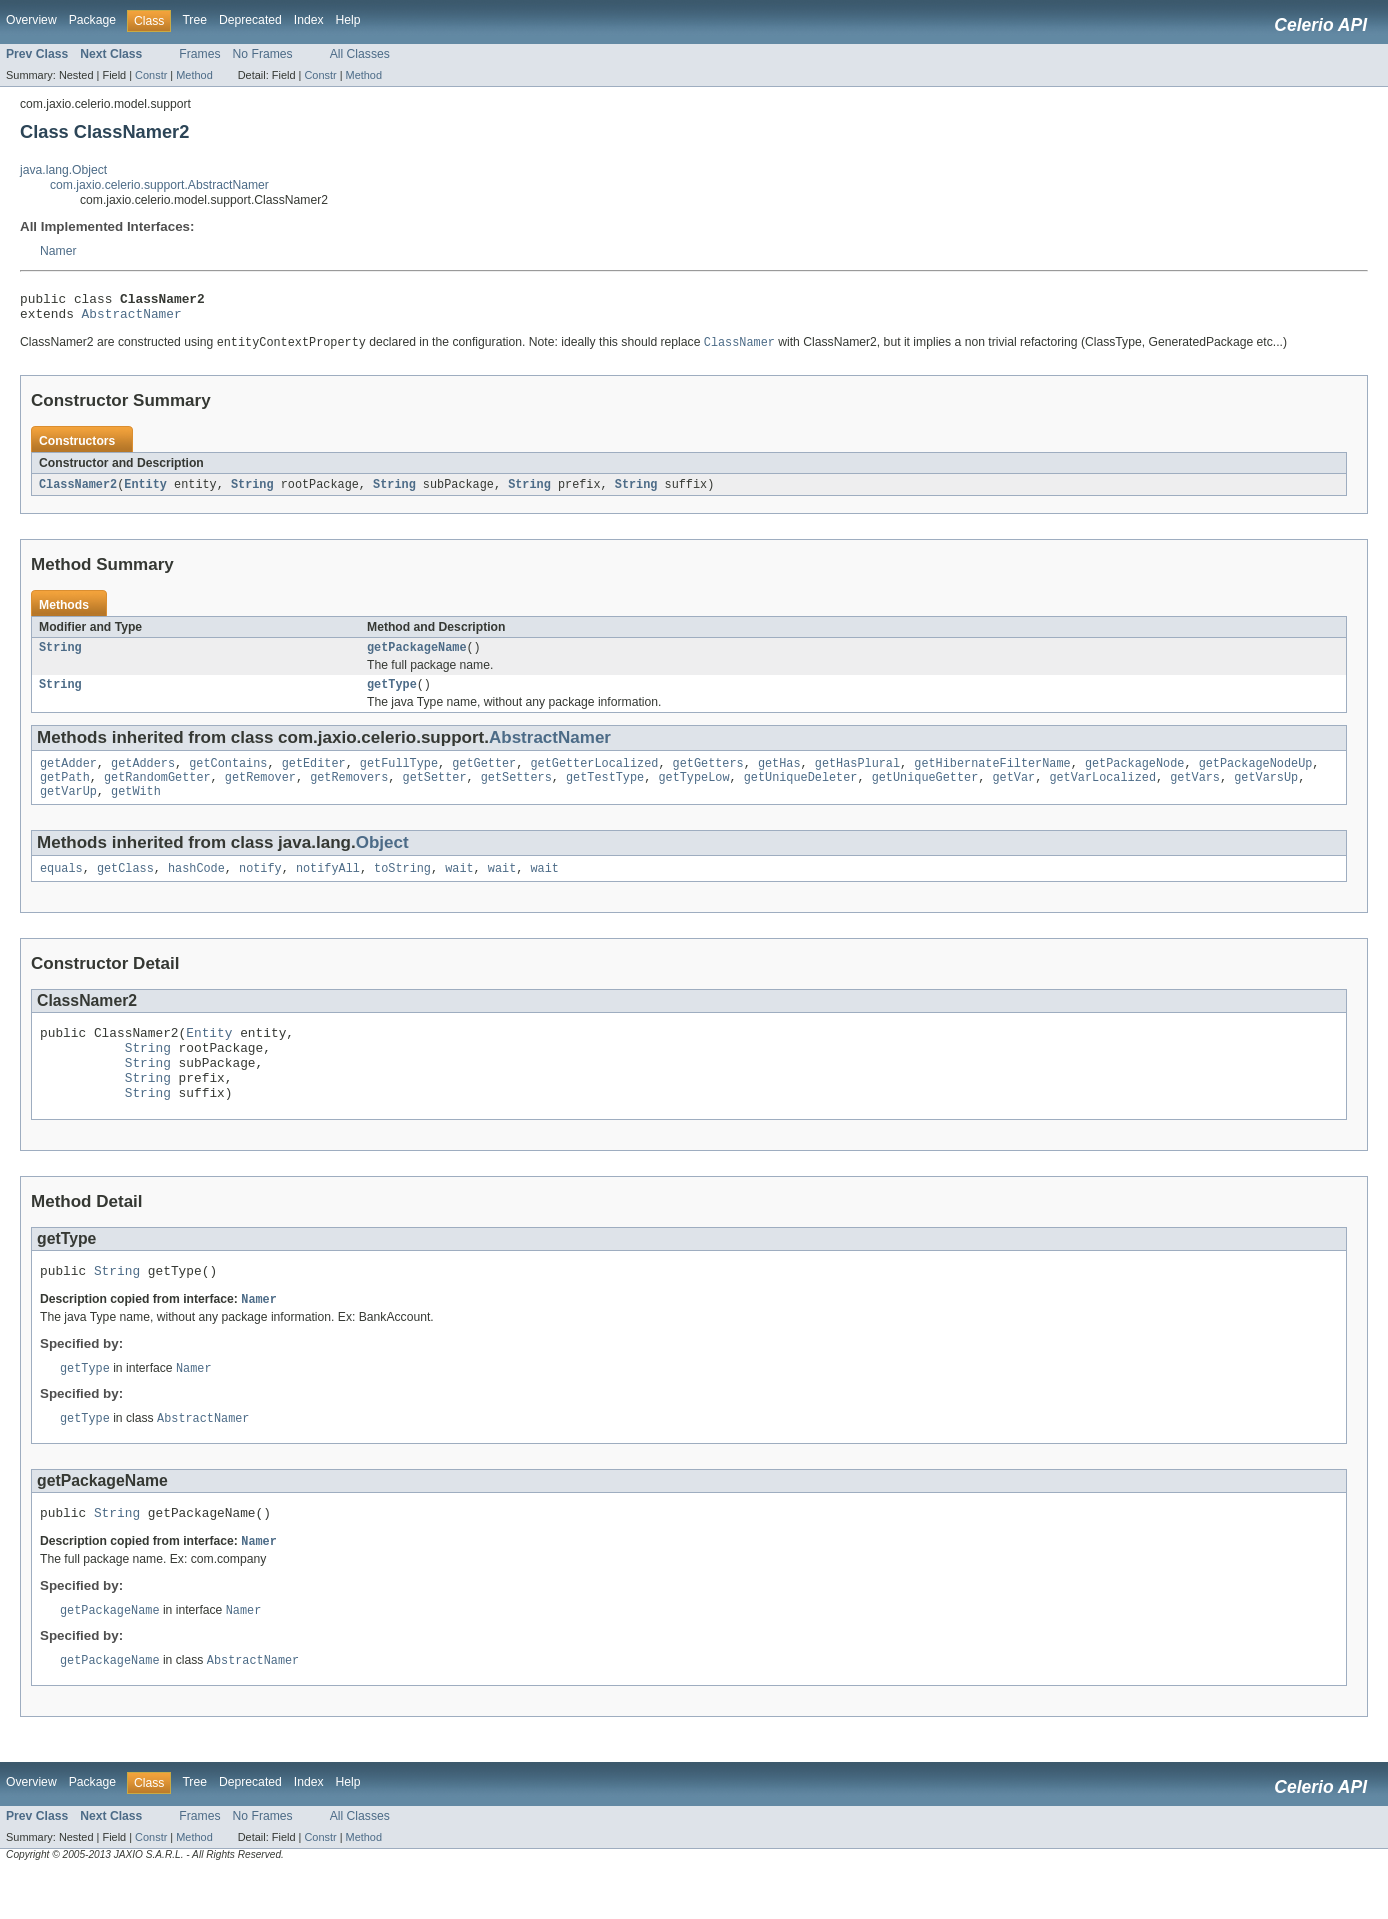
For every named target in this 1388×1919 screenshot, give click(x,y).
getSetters (516, 793)
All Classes (360, 54)
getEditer (314, 777)
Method (194, 75)
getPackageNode (1135, 777)
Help (348, 20)
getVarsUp (1266, 793)
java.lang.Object (63, 170)
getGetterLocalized (594, 777)
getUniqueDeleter (801, 793)
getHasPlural (857, 777)
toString (402, 888)
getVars (1195, 793)
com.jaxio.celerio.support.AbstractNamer (159, 185)
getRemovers (349, 793)
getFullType (399, 777)
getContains (228, 777)
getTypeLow (693, 793)
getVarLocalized (1102, 793)
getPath (65, 793)
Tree (194, 20)
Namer (58, 251)
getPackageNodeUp (1255, 777)
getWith (136, 809)
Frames (199, 54)
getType (392, 696)
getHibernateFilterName (992, 777)
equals (61, 888)
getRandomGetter (157, 793)
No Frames (263, 54)
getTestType (605, 793)
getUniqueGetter (925, 793)
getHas (779, 777)
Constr (151, 75)
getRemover (260, 793)
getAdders (143, 777)
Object (382, 860)
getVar (1013, 793)
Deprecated (250, 20)
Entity (145, 492)
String (252, 492)
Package (92, 20)
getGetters (708, 777)
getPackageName (417, 657)
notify (260, 888)
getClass (125, 888)
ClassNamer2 (78, 492)
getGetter (484, 777)
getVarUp (68, 809)
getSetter (434, 793)
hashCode (196, 888)
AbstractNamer (132, 319)
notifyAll (328, 888)
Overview (31, 20)
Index (309, 20)
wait (459, 888)
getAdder (68, 777)
